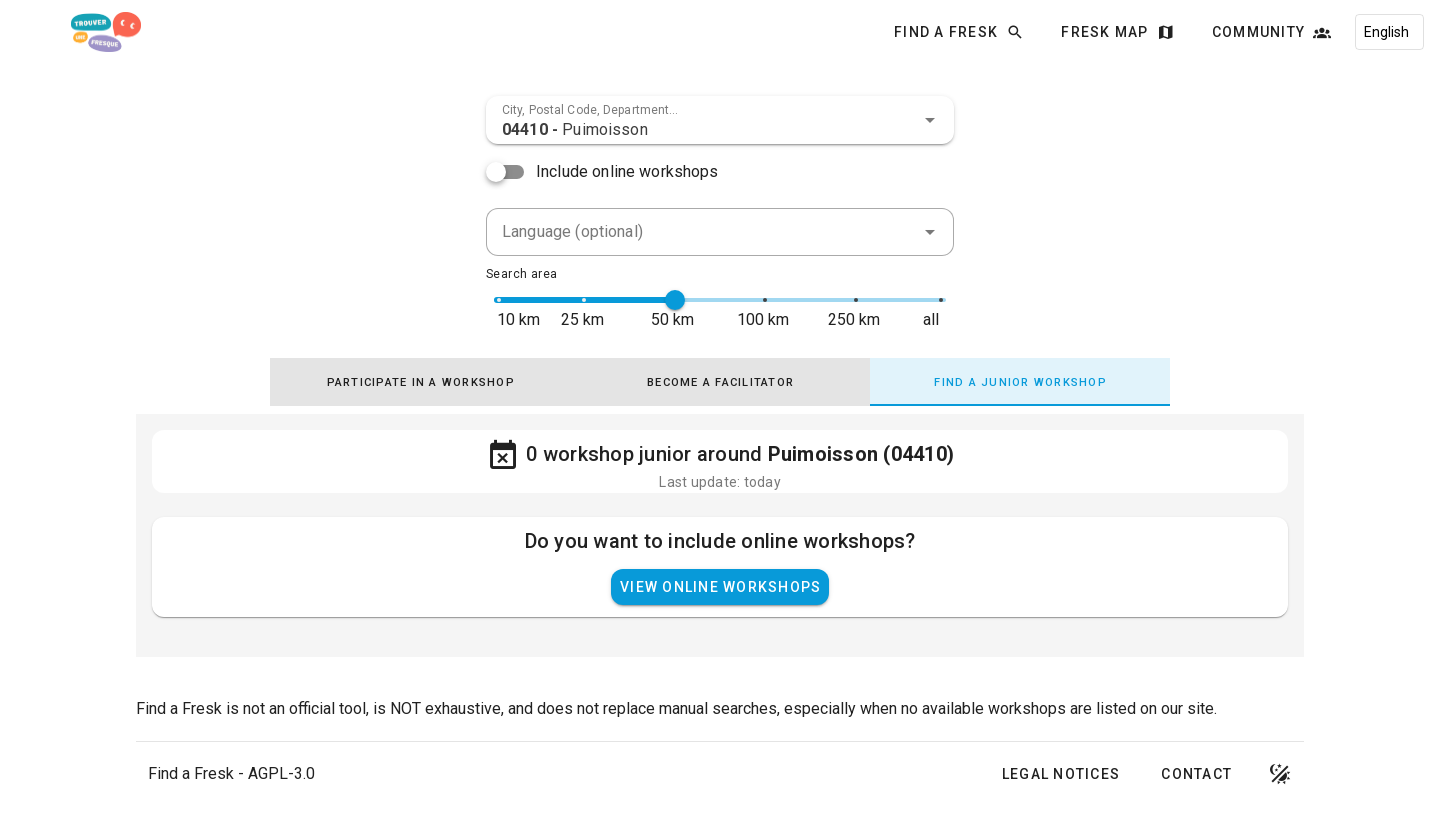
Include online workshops (627, 171)
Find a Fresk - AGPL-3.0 (231, 773)
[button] (930, 120)
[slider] (675, 300)
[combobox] (720, 120)
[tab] (420, 382)
